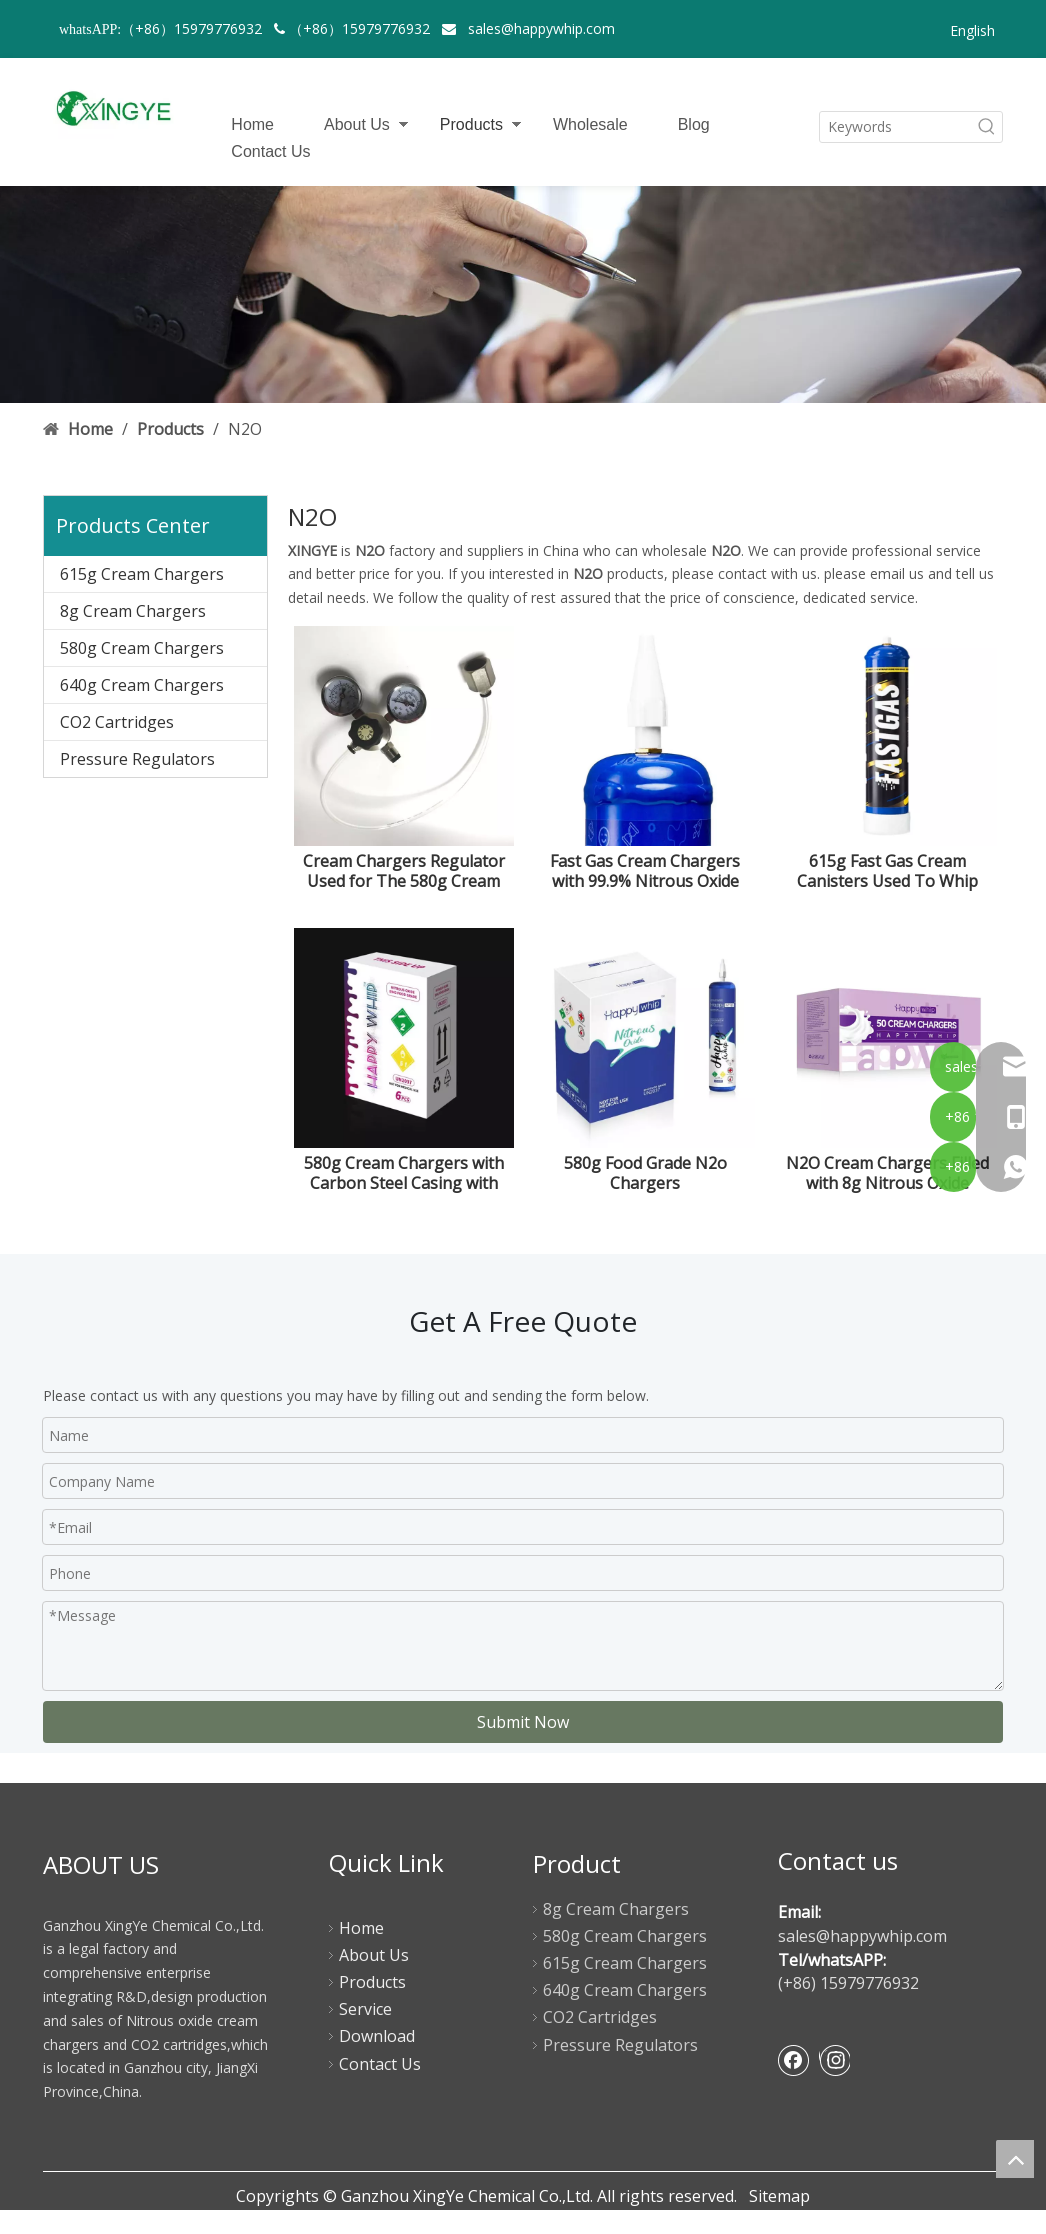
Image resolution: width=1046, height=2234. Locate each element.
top (1015, 2159)
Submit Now (523, 1722)
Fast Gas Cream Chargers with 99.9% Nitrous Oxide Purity (645, 871)
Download (377, 2036)
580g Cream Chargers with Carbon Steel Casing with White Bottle (404, 1173)
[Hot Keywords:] (987, 127)
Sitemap (779, 2196)
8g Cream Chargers (133, 611)
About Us (357, 124)
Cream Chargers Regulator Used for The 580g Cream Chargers (404, 871)
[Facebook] (794, 2060)
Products (471, 124)
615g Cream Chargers (142, 574)
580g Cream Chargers (142, 648)
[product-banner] (523, 295)
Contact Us (270, 151)
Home (252, 124)
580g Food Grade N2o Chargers (645, 1173)
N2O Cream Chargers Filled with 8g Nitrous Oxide (887, 1173)
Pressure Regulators (137, 759)
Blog (694, 124)
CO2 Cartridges (117, 722)
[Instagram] (834, 2060)
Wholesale (590, 124)
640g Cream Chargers (142, 685)
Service (365, 2009)
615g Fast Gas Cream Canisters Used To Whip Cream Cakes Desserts (887, 871)
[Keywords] (896, 127)
